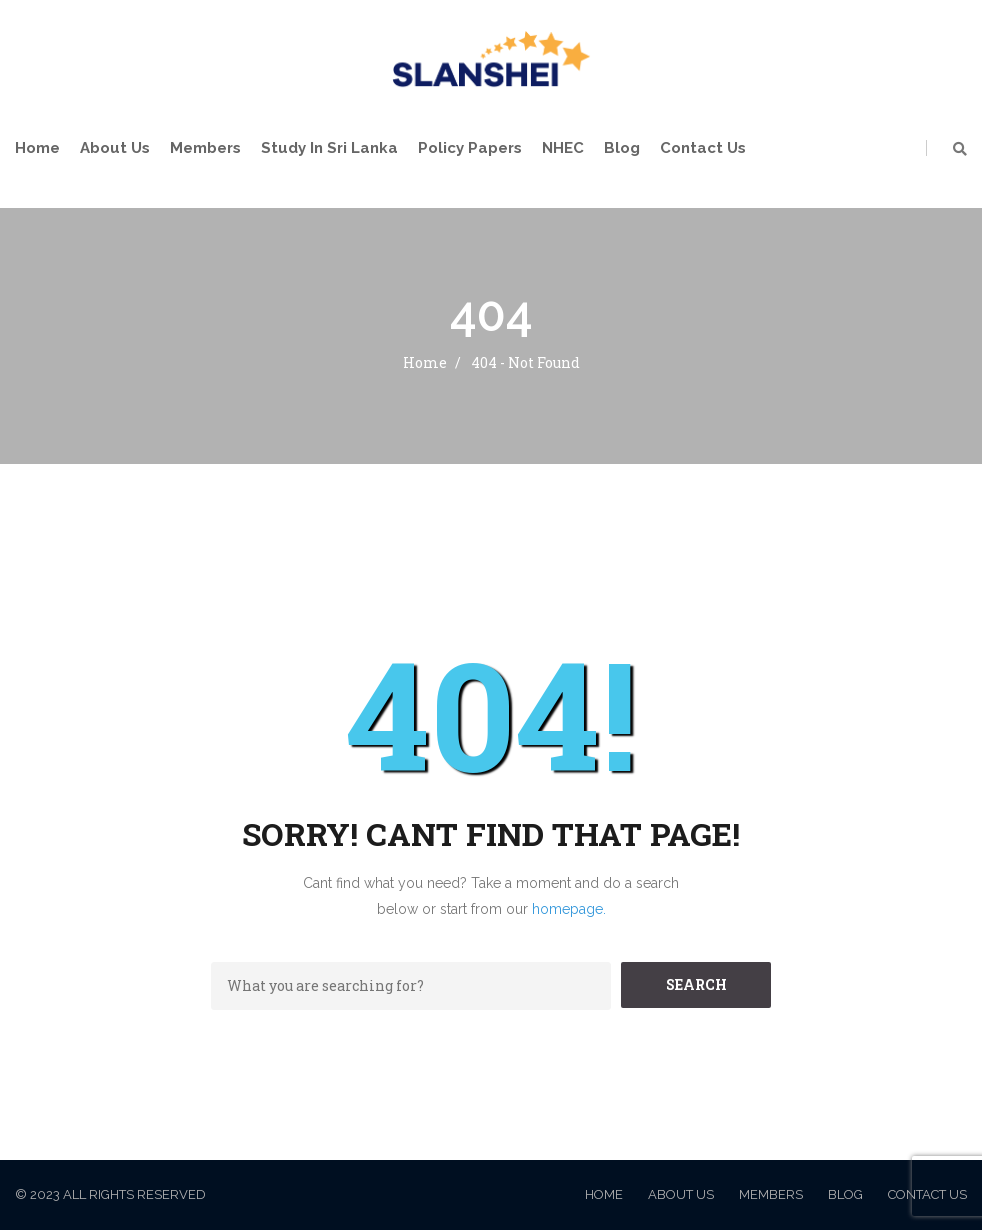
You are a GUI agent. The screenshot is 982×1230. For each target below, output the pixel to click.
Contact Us (703, 148)
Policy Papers (470, 148)
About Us (115, 148)
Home (37, 148)
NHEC (563, 148)
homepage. (569, 909)
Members (205, 148)
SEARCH (696, 984)
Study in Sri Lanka (329, 148)
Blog (622, 148)
